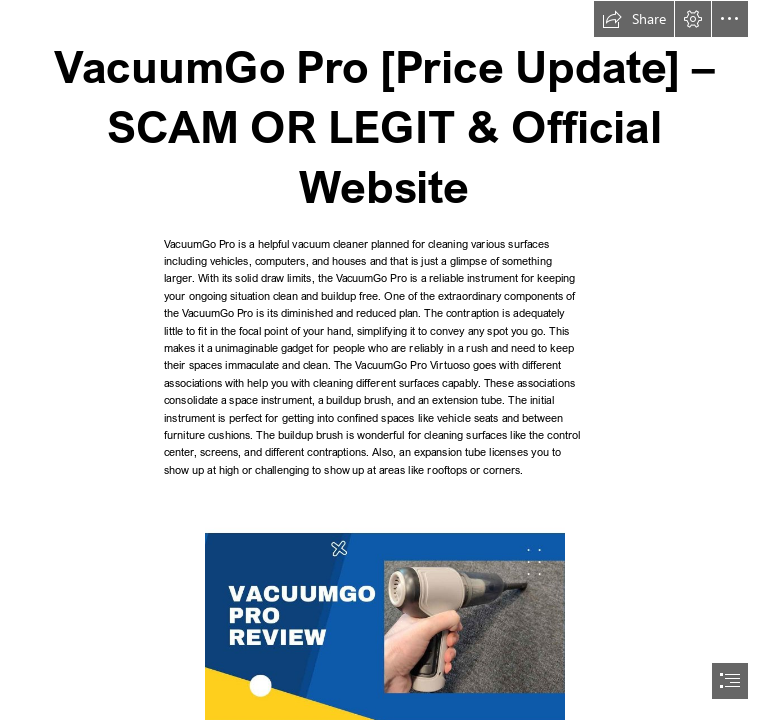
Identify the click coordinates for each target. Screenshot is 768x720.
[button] (634, 19)
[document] (384, 360)
